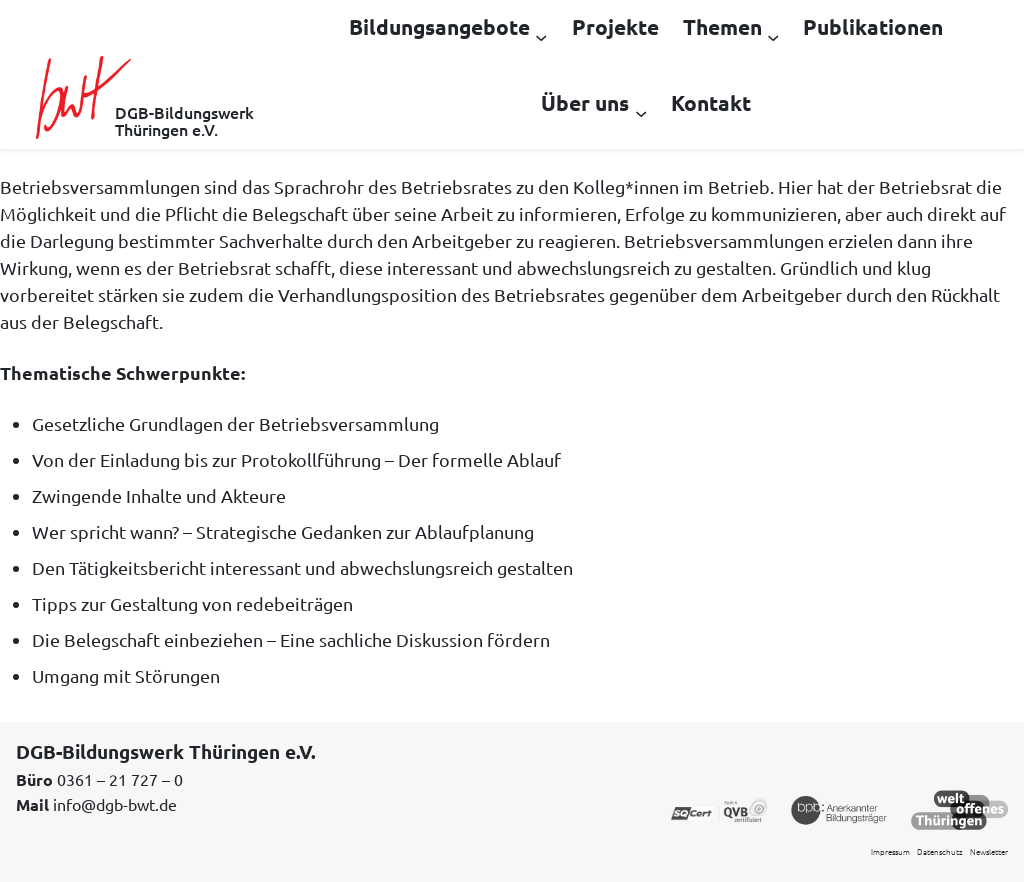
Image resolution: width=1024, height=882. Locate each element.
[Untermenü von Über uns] (641, 112)
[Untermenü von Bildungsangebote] (541, 36)
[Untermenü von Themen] (773, 36)
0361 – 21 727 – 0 (120, 779)
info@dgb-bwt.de (115, 804)
